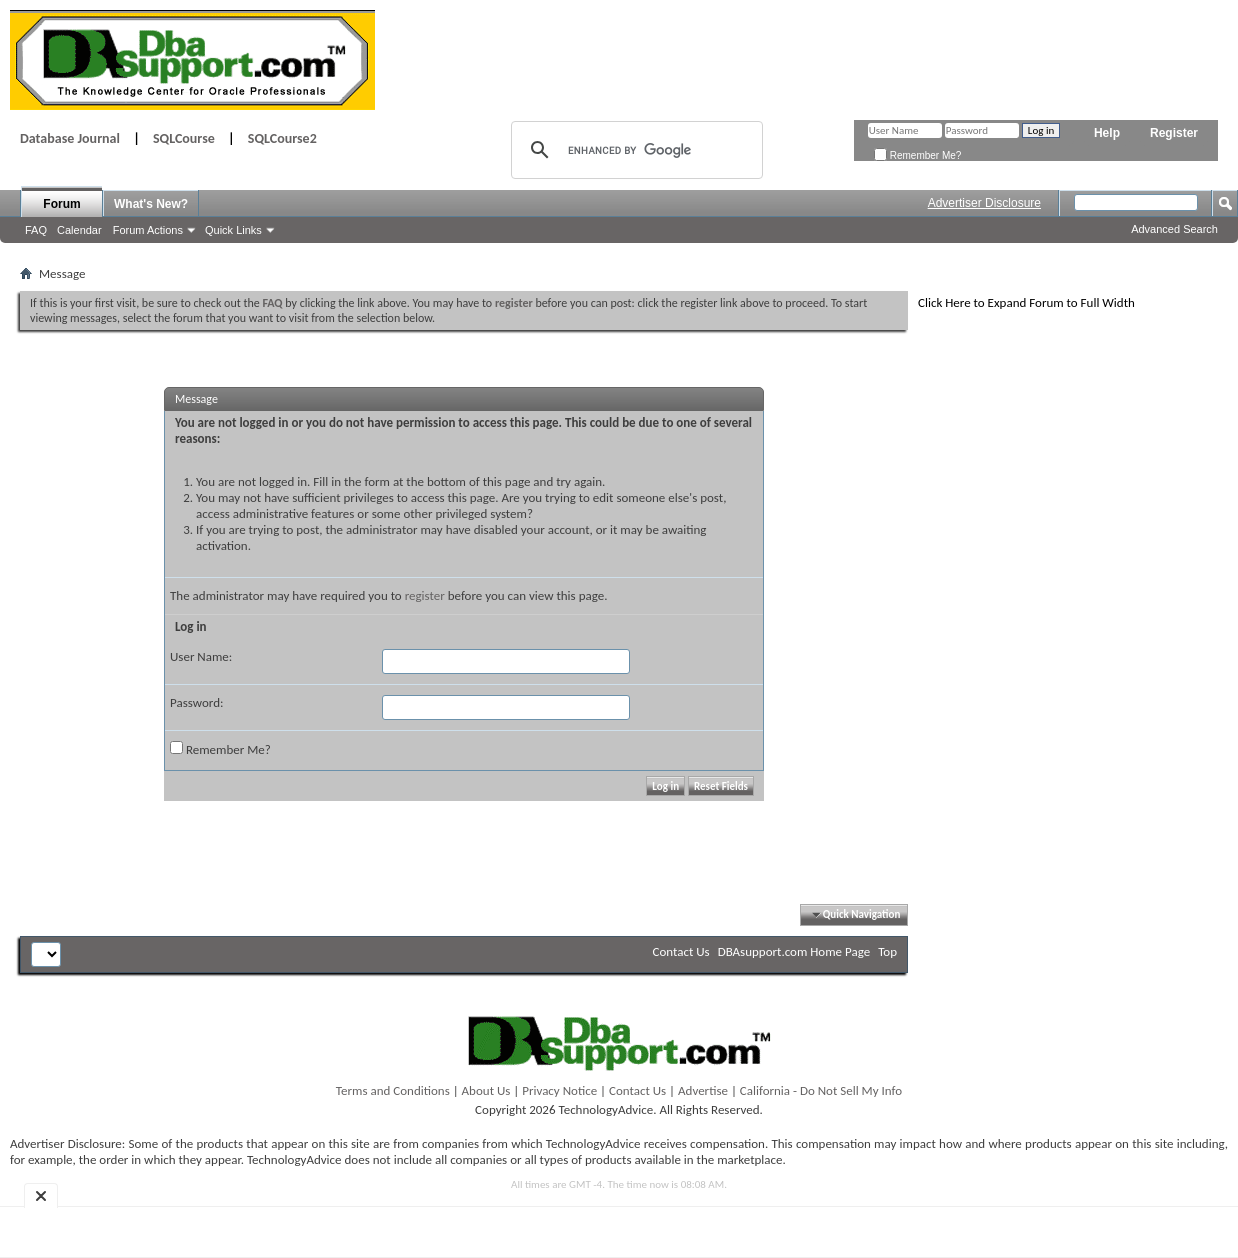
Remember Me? (917, 155)
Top (887, 951)
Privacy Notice (559, 1090)
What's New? (151, 204)
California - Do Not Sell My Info (821, 1090)
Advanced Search (1174, 229)
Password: (196, 702)
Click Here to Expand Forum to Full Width (1026, 302)
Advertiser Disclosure (984, 203)
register (425, 595)
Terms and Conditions (393, 1090)
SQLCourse (184, 138)
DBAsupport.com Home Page (794, 951)
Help (1107, 133)
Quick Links (233, 230)
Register (1174, 133)
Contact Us (681, 951)
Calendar (79, 230)
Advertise (703, 1090)
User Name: (201, 656)
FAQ (36, 230)
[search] (634, 150)
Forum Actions (148, 230)
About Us (486, 1090)
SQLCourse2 (282, 138)
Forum (61, 204)
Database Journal (70, 138)
